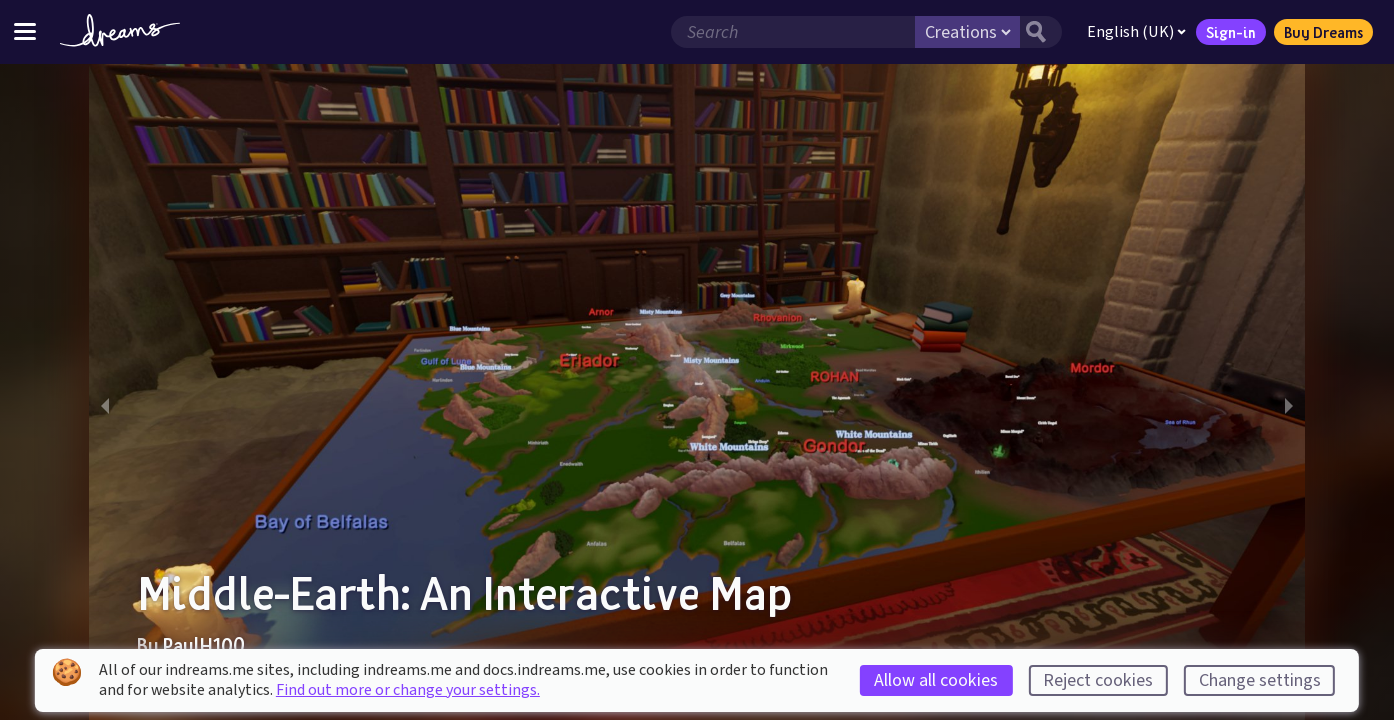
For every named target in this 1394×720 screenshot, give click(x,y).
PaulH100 (204, 645)
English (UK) (1136, 32)
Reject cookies (1098, 680)
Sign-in (1231, 32)
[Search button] (1041, 32)
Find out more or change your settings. (408, 690)
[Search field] (793, 32)
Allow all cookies (936, 680)
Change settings (1260, 680)
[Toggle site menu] (25, 31)
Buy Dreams (1323, 32)
